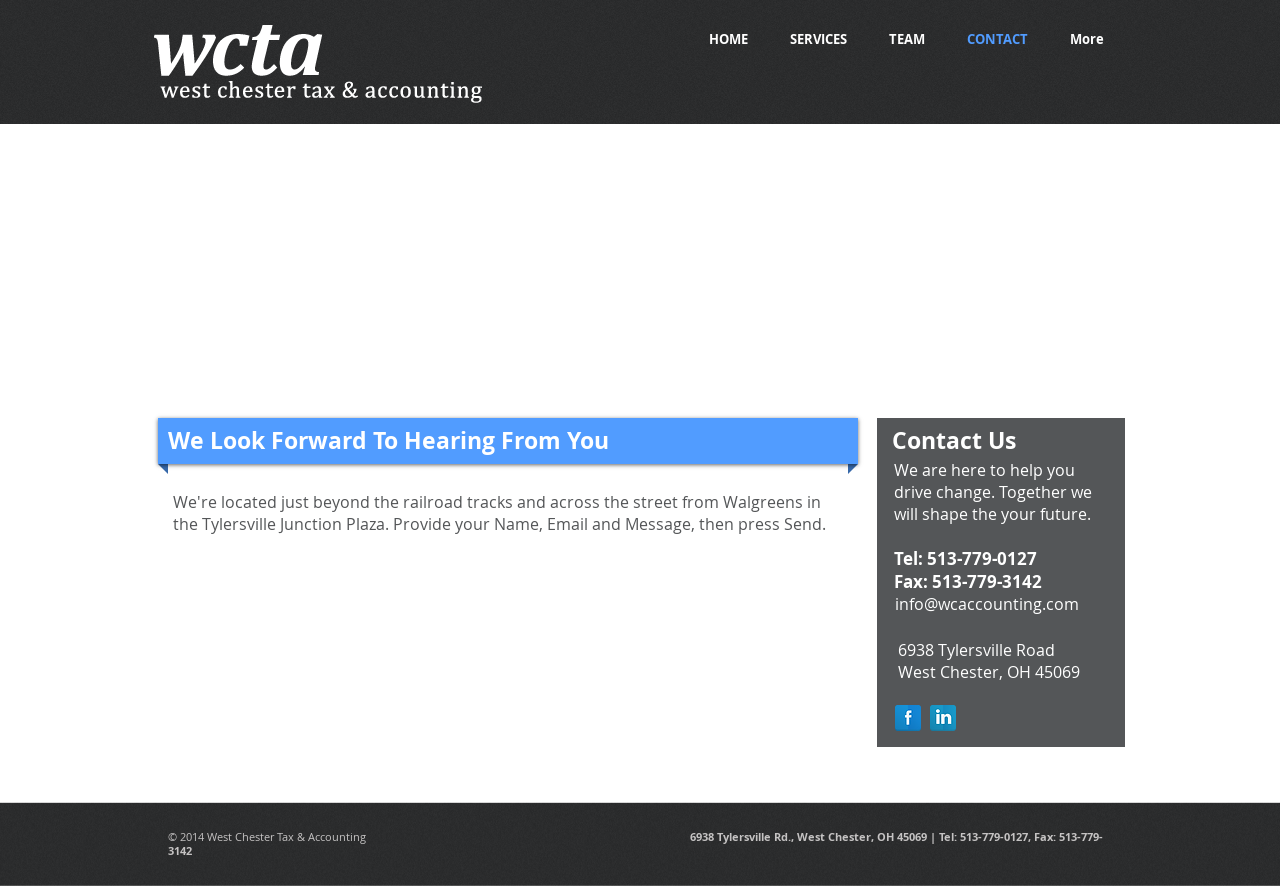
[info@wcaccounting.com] (986, 605)
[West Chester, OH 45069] (989, 673)
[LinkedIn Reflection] (943, 718)
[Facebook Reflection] (908, 718)
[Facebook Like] (1068, 92)
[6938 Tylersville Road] (976, 651)
